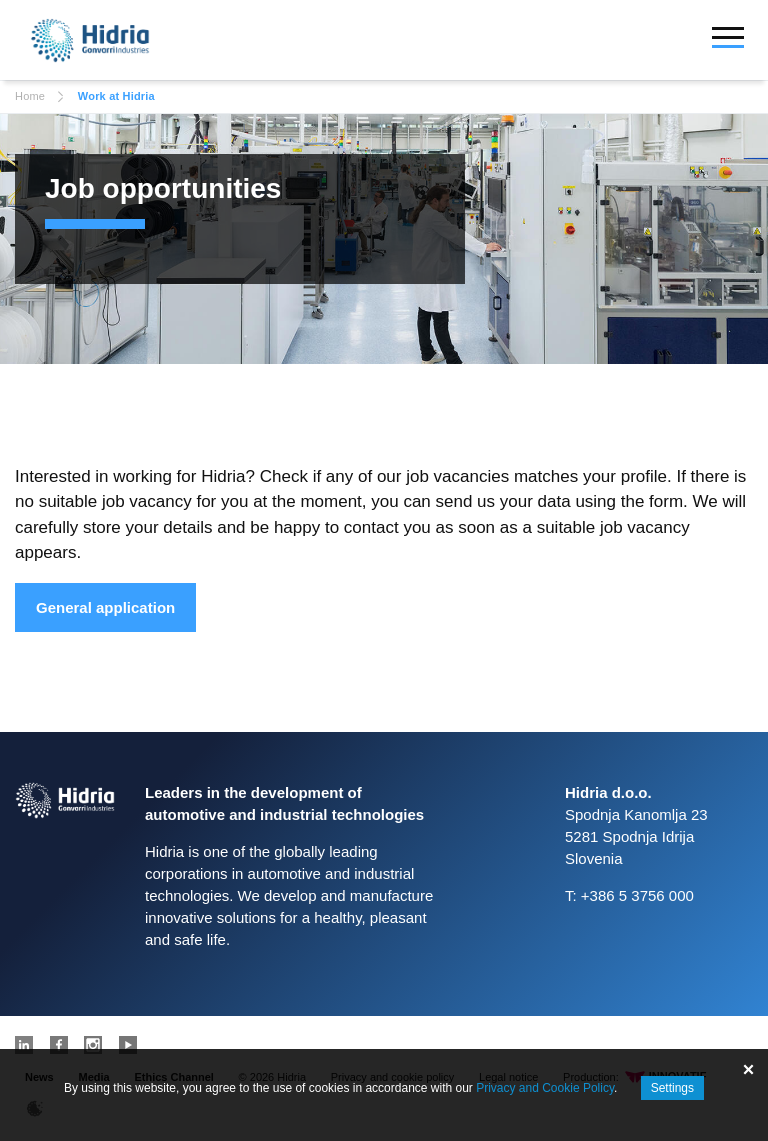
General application (105, 607)
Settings (672, 1088)
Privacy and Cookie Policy (545, 1088)
